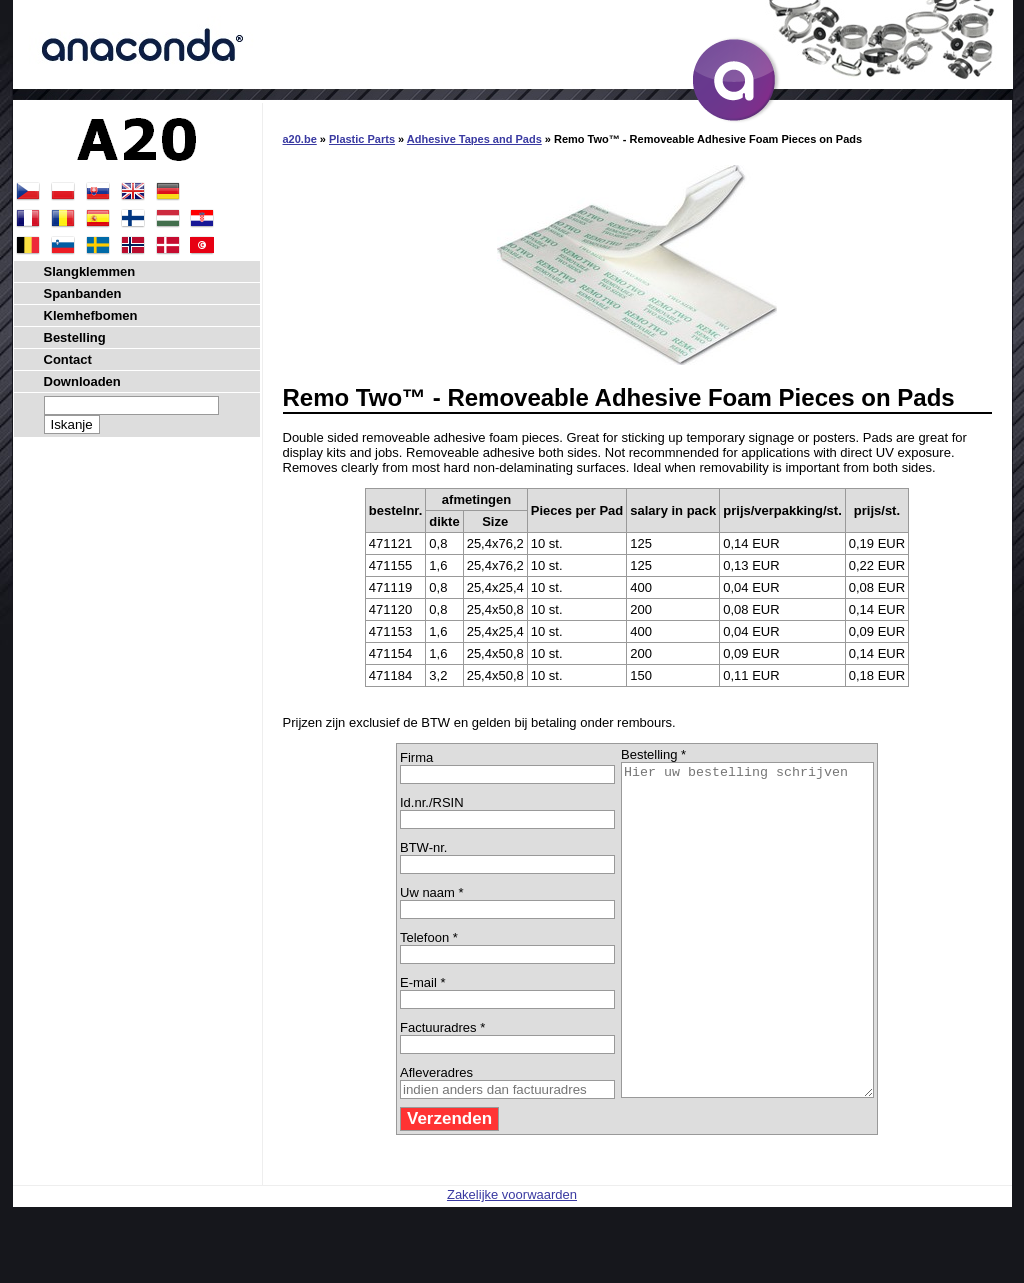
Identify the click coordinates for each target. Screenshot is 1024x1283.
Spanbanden (83, 293)
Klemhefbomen (91, 315)
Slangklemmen (90, 271)
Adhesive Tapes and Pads (474, 139)
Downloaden (82, 381)
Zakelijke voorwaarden (512, 1260)
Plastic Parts (362, 139)
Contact (68, 359)
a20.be (300, 139)
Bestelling (75, 337)
